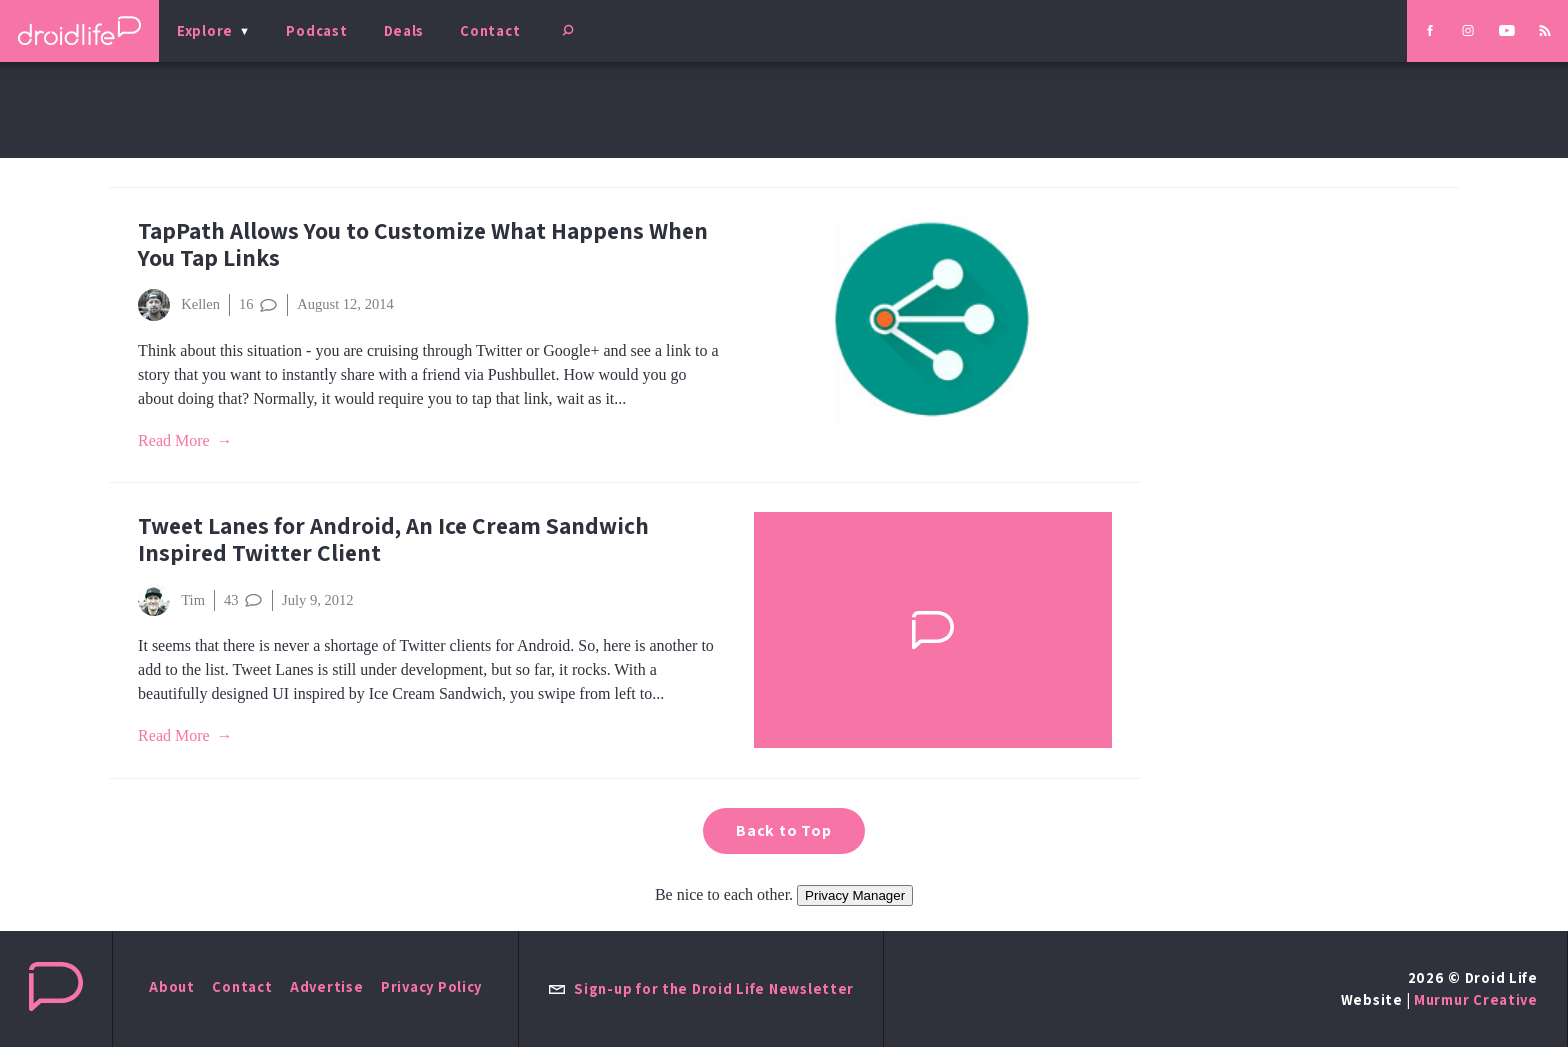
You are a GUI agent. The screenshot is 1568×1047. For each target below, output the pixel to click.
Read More (174, 440)
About (172, 986)
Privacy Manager (855, 895)
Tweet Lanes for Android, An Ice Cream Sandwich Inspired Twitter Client (393, 539)
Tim (171, 600)
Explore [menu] (205, 30)
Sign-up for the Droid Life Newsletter (701, 988)
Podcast (316, 30)
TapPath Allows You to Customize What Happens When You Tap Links (423, 244)
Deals (404, 30)
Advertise (327, 986)
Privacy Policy (431, 986)
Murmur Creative (1476, 999)
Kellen (179, 305)
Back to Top (784, 830)
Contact (490, 30)
